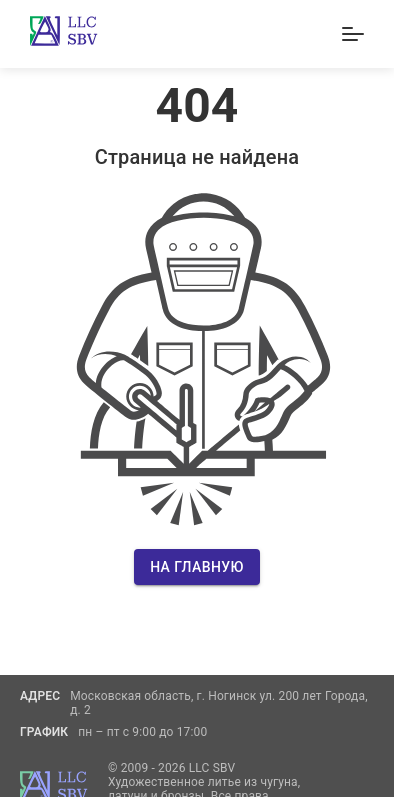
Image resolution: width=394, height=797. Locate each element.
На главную (197, 567)
